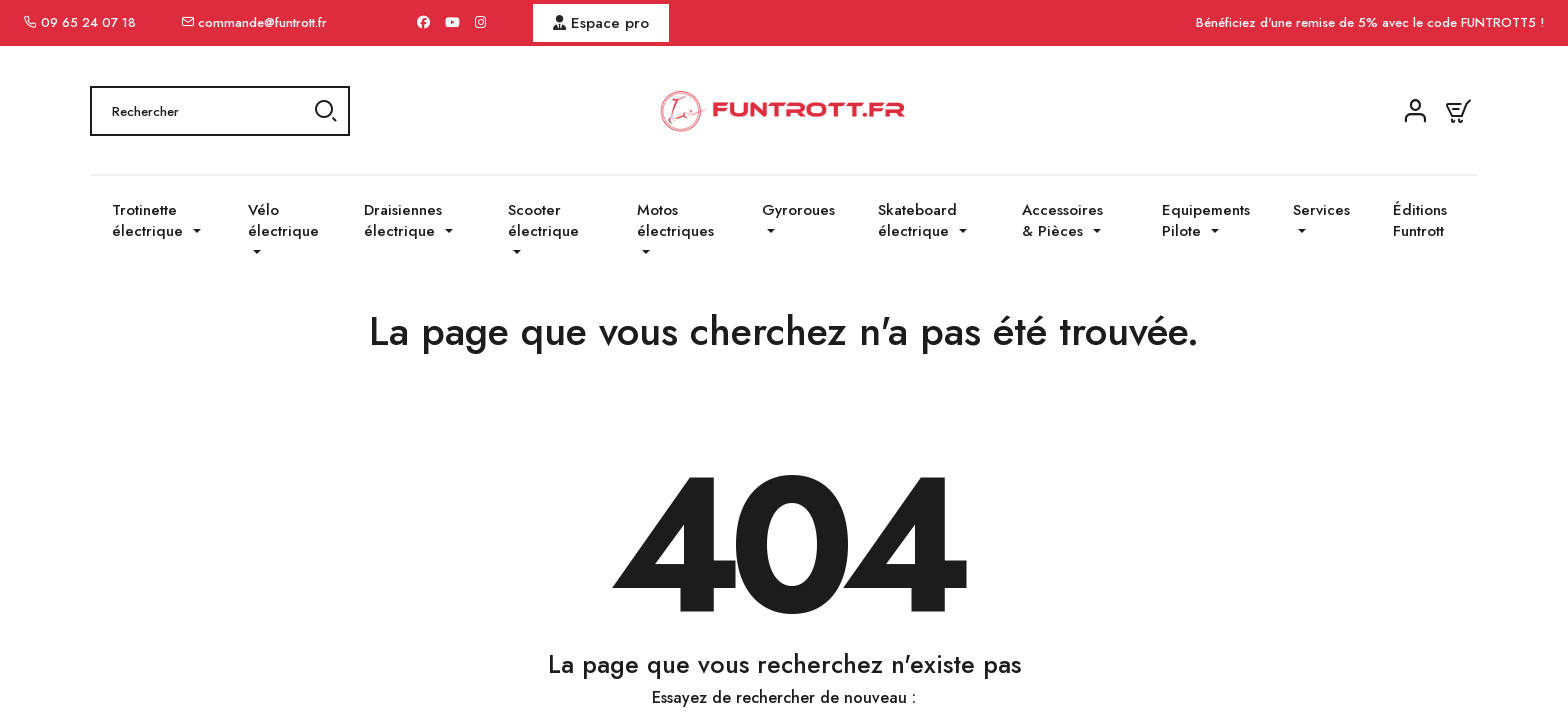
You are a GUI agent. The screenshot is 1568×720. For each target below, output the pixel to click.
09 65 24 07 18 (88, 22)
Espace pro (601, 23)
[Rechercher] (220, 111)
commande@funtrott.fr (262, 22)
